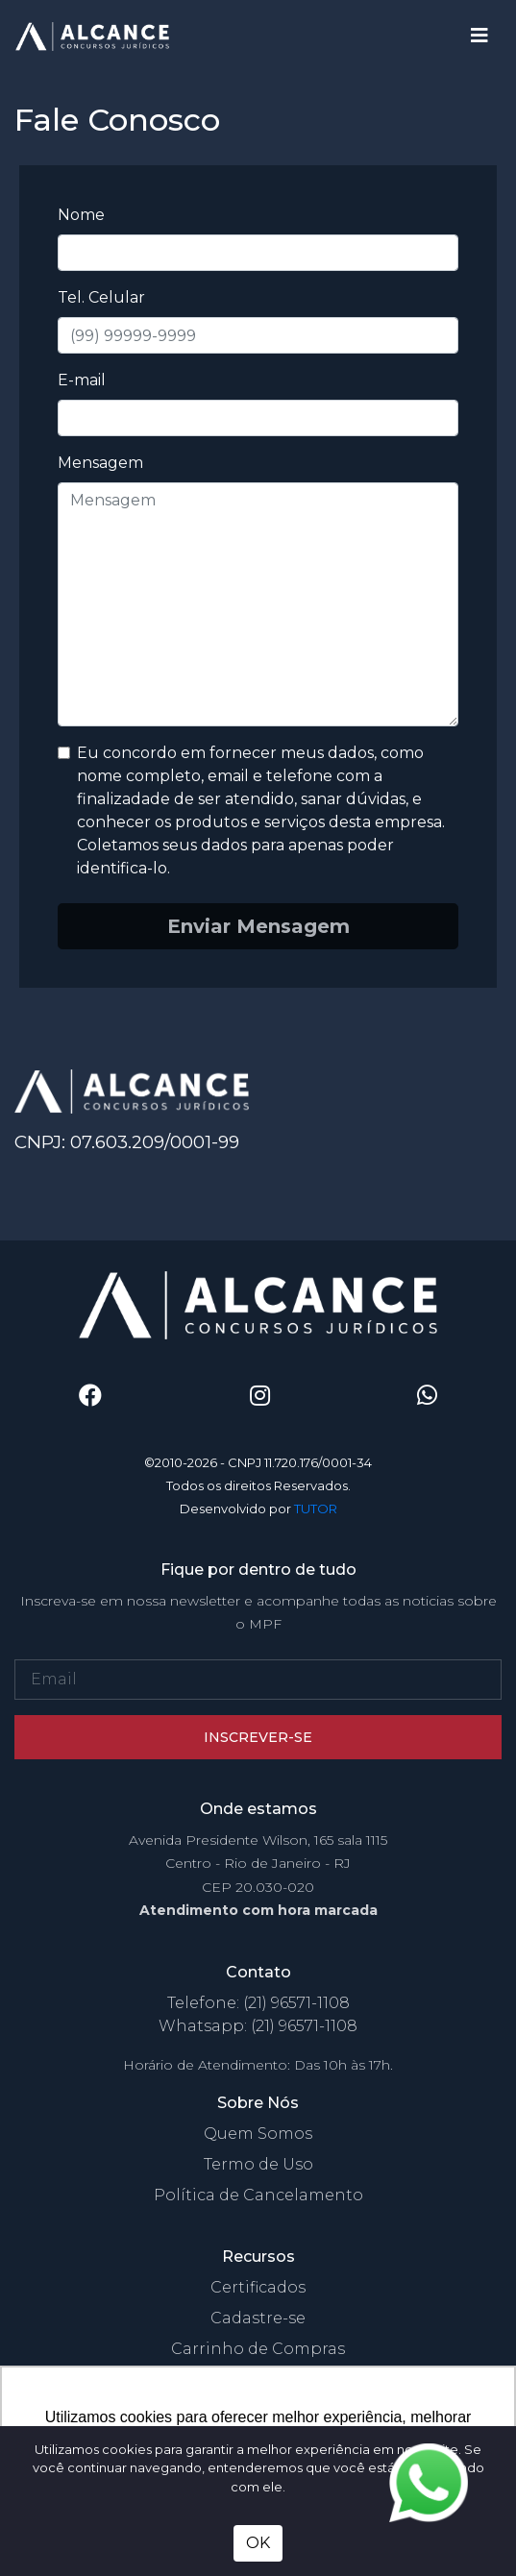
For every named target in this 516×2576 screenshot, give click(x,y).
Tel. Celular (101, 297)
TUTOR (315, 1508)
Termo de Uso (258, 2164)
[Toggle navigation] (479, 35)
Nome (81, 215)
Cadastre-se (258, 2318)
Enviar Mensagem (258, 926)
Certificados (258, 2287)
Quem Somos (258, 2133)
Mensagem (100, 463)
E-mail (82, 380)
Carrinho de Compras (258, 2349)
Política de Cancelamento (258, 2195)
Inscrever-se (258, 1737)
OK (258, 2543)
